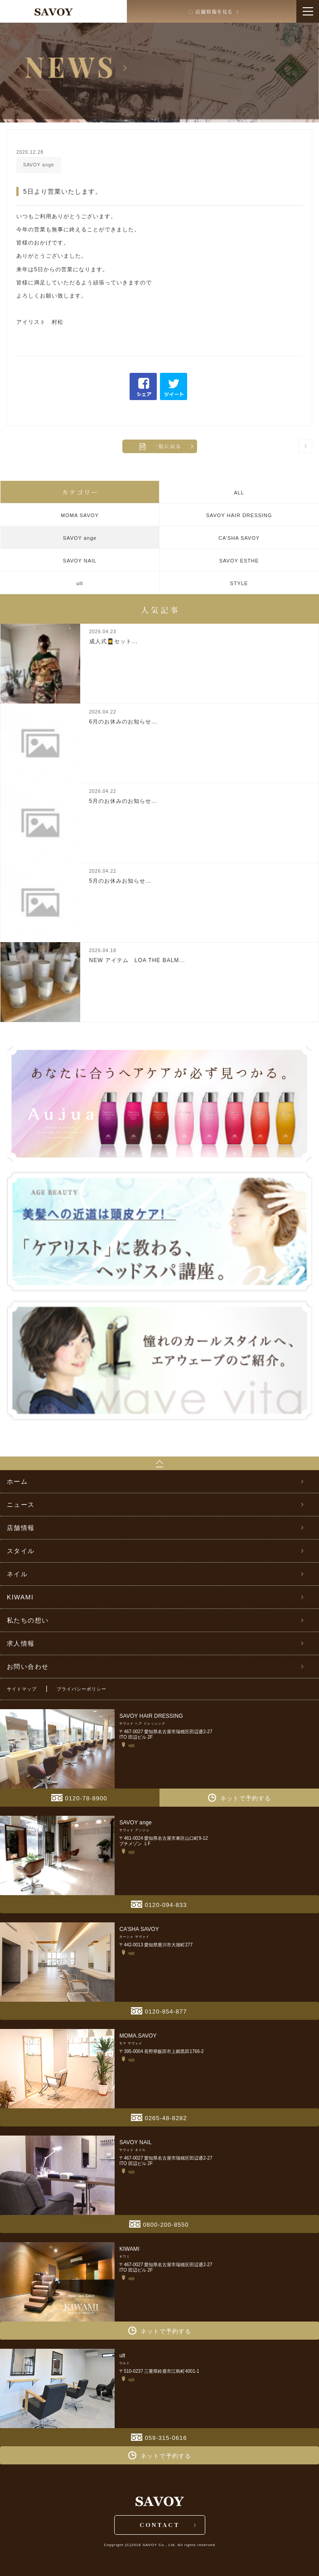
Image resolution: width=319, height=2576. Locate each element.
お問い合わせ (27, 1666)
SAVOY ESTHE (239, 560)
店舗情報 (21, 1527)
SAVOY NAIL (80, 560)
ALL (239, 492)
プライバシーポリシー (81, 1688)
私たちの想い (27, 1620)
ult (80, 583)
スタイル (21, 1550)
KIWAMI (20, 1597)
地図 (128, 1745)
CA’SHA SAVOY (239, 538)
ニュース (21, 1504)
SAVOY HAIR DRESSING (239, 515)
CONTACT (160, 2524)
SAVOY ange (80, 538)
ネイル (17, 1574)
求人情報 (21, 1643)
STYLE (239, 583)
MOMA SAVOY (80, 515)
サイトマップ (22, 1688)
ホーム (17, 1481)
